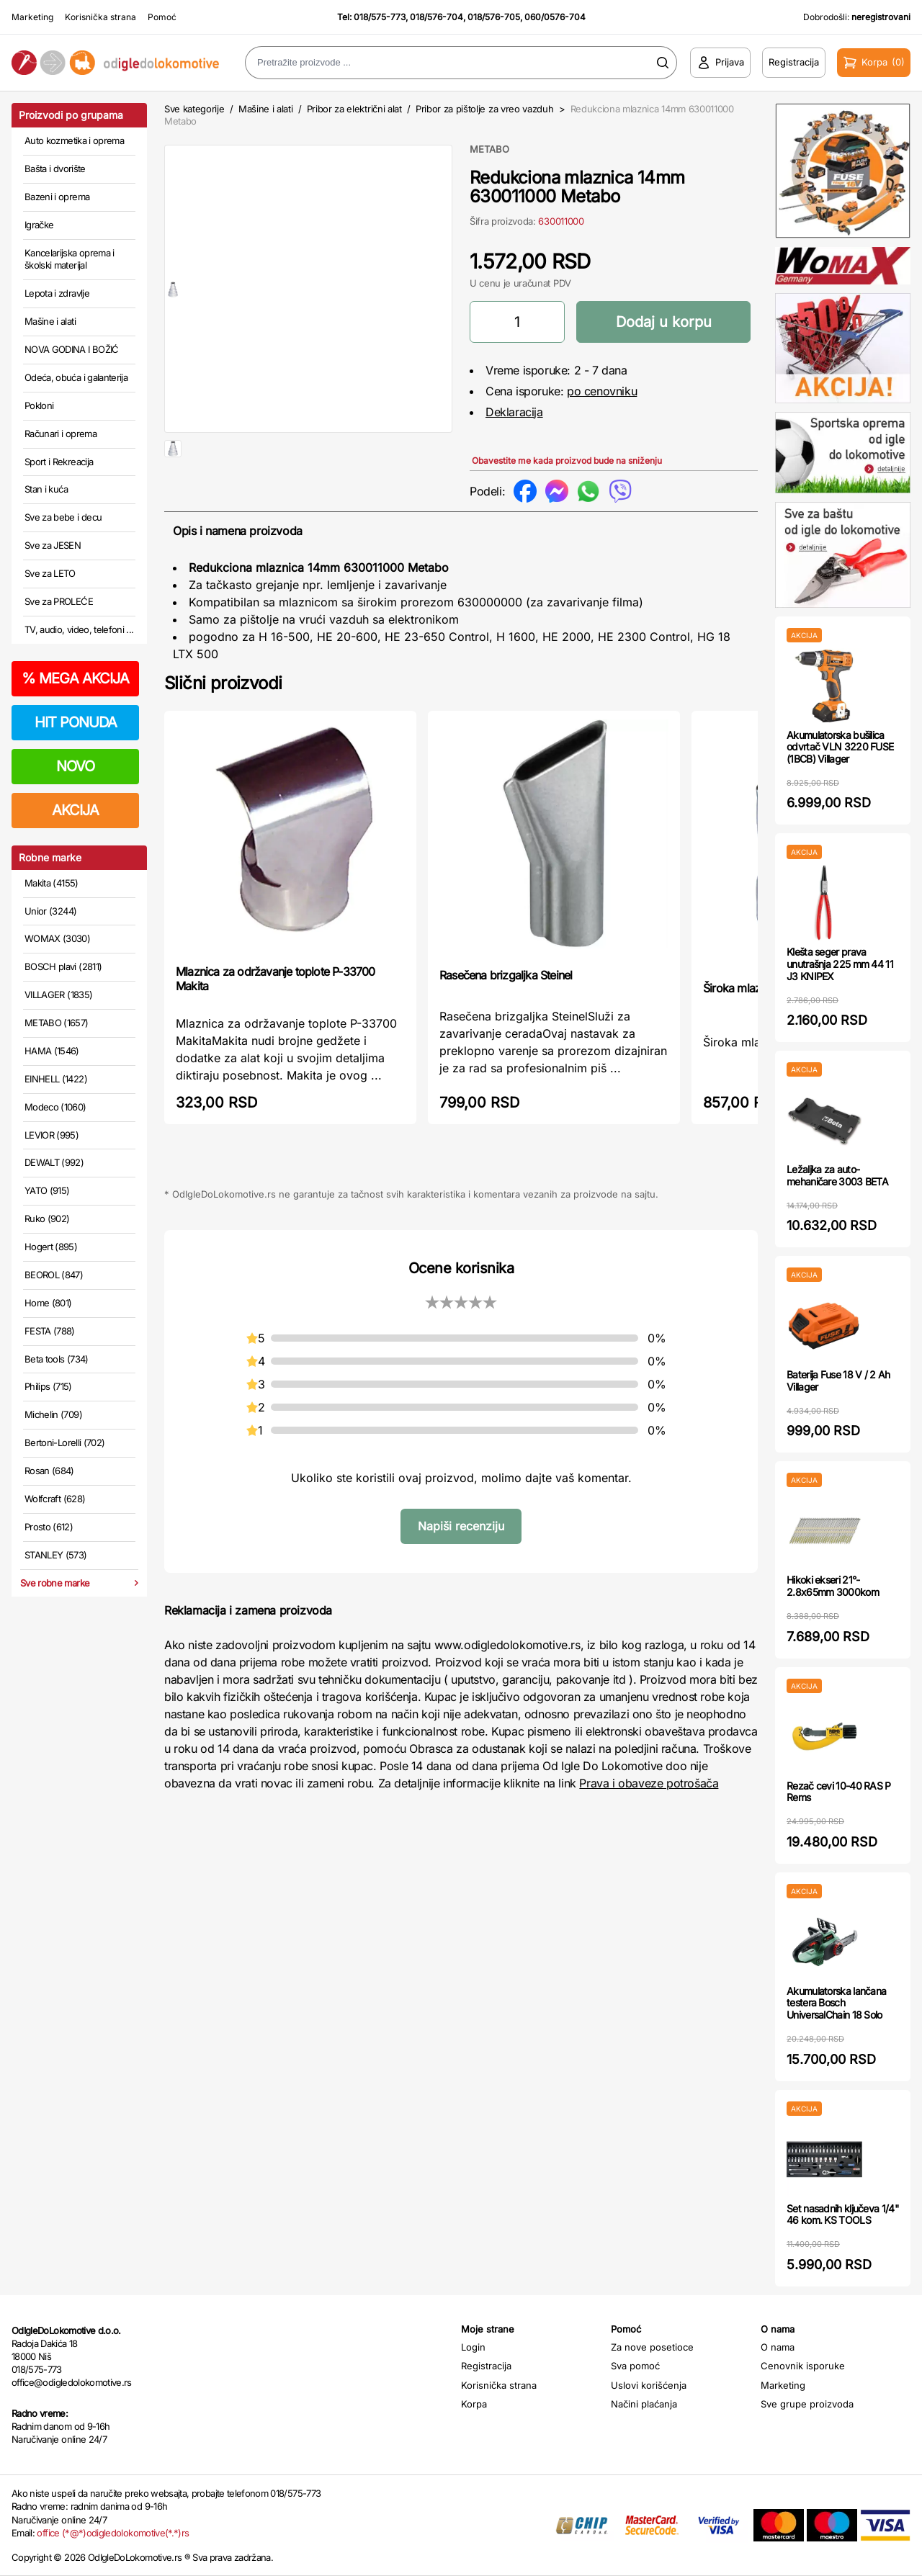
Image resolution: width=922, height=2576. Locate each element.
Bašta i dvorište (55, 168)
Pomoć (162, 17)
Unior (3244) (50, 911)
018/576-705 (493, 17)
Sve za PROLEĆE (58, 601)
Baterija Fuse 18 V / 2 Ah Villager (838, 1380)
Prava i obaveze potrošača (648, 1818)
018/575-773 (380, 17)
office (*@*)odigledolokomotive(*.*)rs (113, 2533)
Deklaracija (514, 412)
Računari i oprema (60, 433)
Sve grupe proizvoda (807, 2404)
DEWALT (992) (54, 1162)
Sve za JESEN (52, 545)
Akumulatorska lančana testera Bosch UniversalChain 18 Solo (836, 2003)
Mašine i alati (50, 321)
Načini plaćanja (644, 2404)
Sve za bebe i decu (63, 517)
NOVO (75, 766)
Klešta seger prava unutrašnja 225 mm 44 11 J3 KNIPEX (840, 964)
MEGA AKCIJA (75, 678)
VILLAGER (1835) (58, 994)
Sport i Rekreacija (58, 461)
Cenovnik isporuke (803, 2365)
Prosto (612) (48, 1526)
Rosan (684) (49, 1470)
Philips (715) (48, 1386)
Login (473, 2347)
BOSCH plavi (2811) (63, 966)
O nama (778, 2347)
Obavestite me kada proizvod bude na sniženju (567, 460)
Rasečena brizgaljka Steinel (505, 1009)
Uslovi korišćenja (648, 2385)
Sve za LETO (50, 573)
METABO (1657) (56, 1022)
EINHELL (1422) (55, 1079)
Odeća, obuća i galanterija (75, 377)
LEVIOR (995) (51, 1135)
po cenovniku (602, 391)
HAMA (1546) (51, 1050)
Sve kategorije (194, 109)
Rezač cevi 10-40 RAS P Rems (839, 1792)
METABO (489, 149)
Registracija (486, 2365)
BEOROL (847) (53, 1274)
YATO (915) (47, 1190)
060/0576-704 (555, 17)
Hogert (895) (50, 1246)
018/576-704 (436, 17)
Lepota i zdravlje (56, 293)
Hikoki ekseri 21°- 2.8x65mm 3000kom (833, 1586)
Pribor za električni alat (354, 109)
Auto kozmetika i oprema (74, 140)
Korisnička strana (100, 17)
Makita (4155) (51, 883)
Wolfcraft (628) (54, 1498)
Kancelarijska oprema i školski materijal (69, 259)
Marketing (32, 17)
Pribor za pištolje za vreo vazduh (484, 109)
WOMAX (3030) (57, 938)
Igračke (38, 224)
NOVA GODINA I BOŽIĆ (71, 349)
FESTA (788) (49, 1331)
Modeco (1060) (55, 1107)
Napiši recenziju (461, 1560)
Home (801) (48, 1303)
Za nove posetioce (652, 2347)
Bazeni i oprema (56, 196)
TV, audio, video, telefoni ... (79, 629)
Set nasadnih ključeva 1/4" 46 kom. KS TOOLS (843, 2214)
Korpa (474, 2404)
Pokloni (38, 405)
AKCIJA (75, 810)
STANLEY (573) (55, 1555)
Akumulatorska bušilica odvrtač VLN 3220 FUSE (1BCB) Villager (840, 747)
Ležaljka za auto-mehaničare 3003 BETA (837, 1175)
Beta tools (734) (56, 1359)
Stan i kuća (46, 489)
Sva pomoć (635, 2365)
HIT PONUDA (76, 722)
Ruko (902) (47, 1218)
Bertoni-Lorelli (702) (64, 1442)
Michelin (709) (53, 1414)
